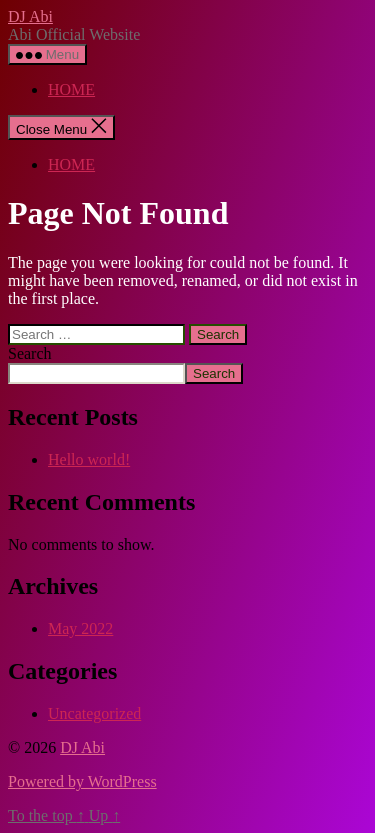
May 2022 (80, 628)
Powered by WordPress (82, 781)
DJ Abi (30, 16)
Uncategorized (94, 713)
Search (30, 353)
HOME (71, 89)
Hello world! (89, 459)
